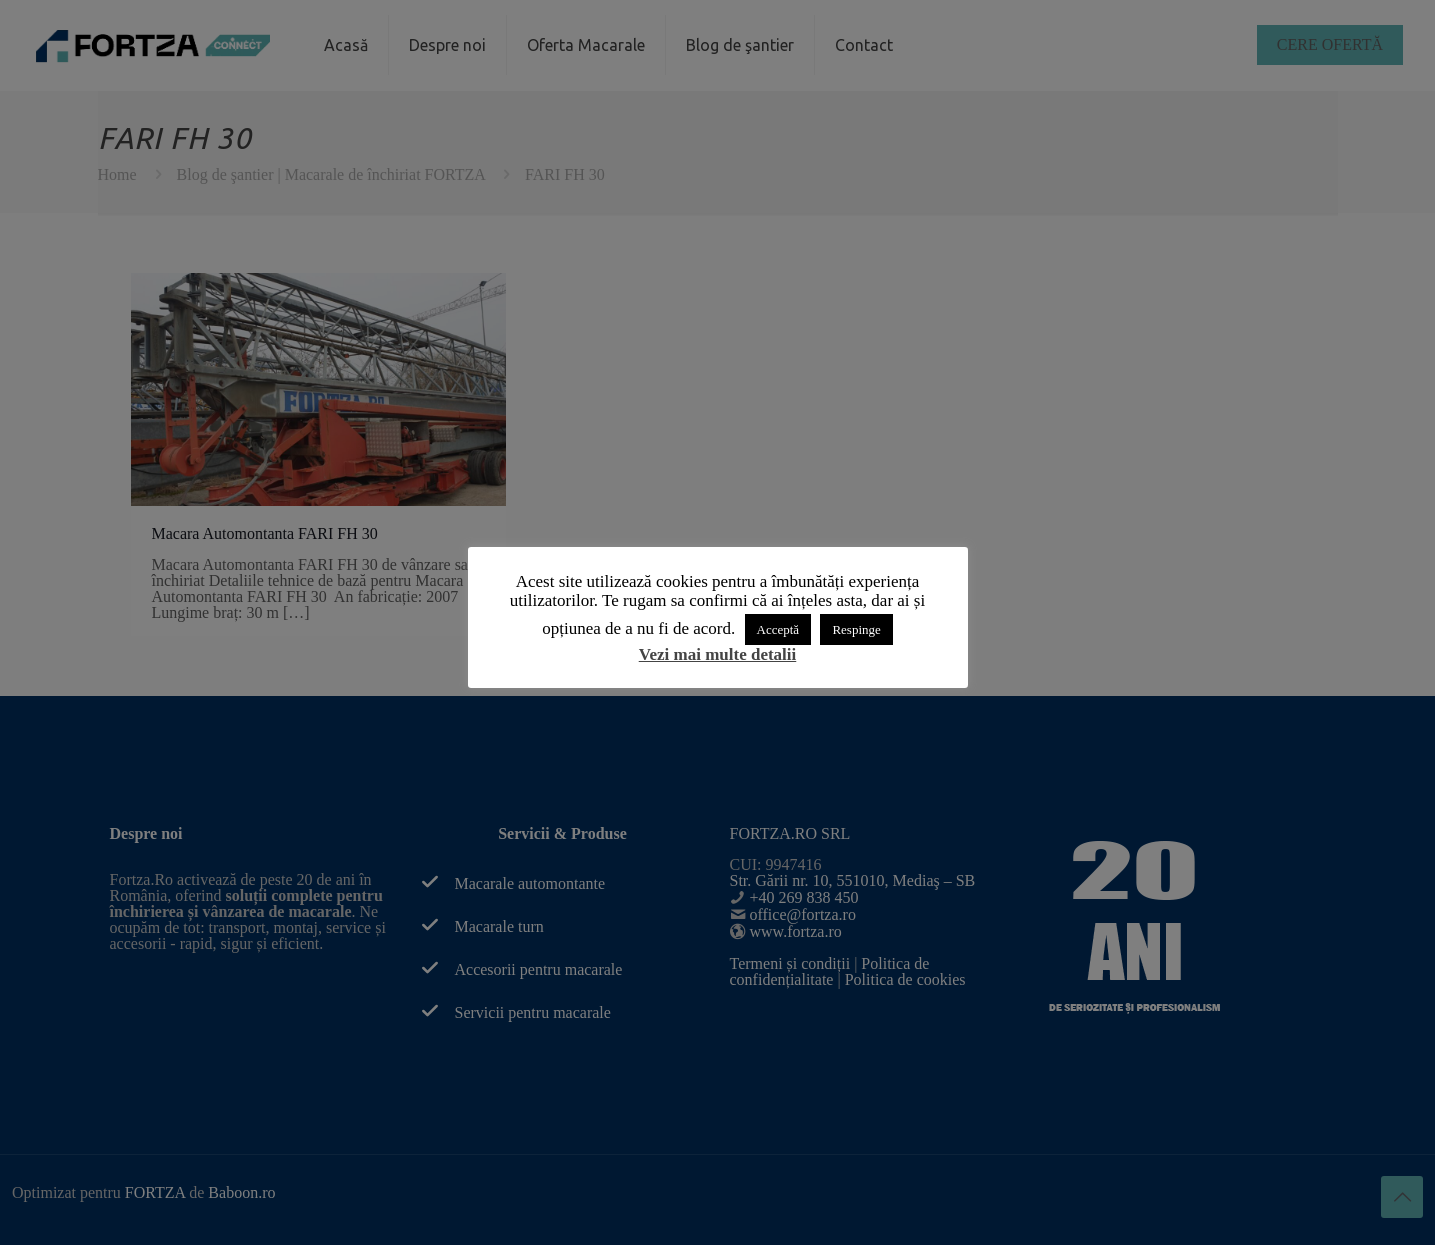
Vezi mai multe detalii (718, 654)
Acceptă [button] (778, 629)
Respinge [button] (856, 629)
